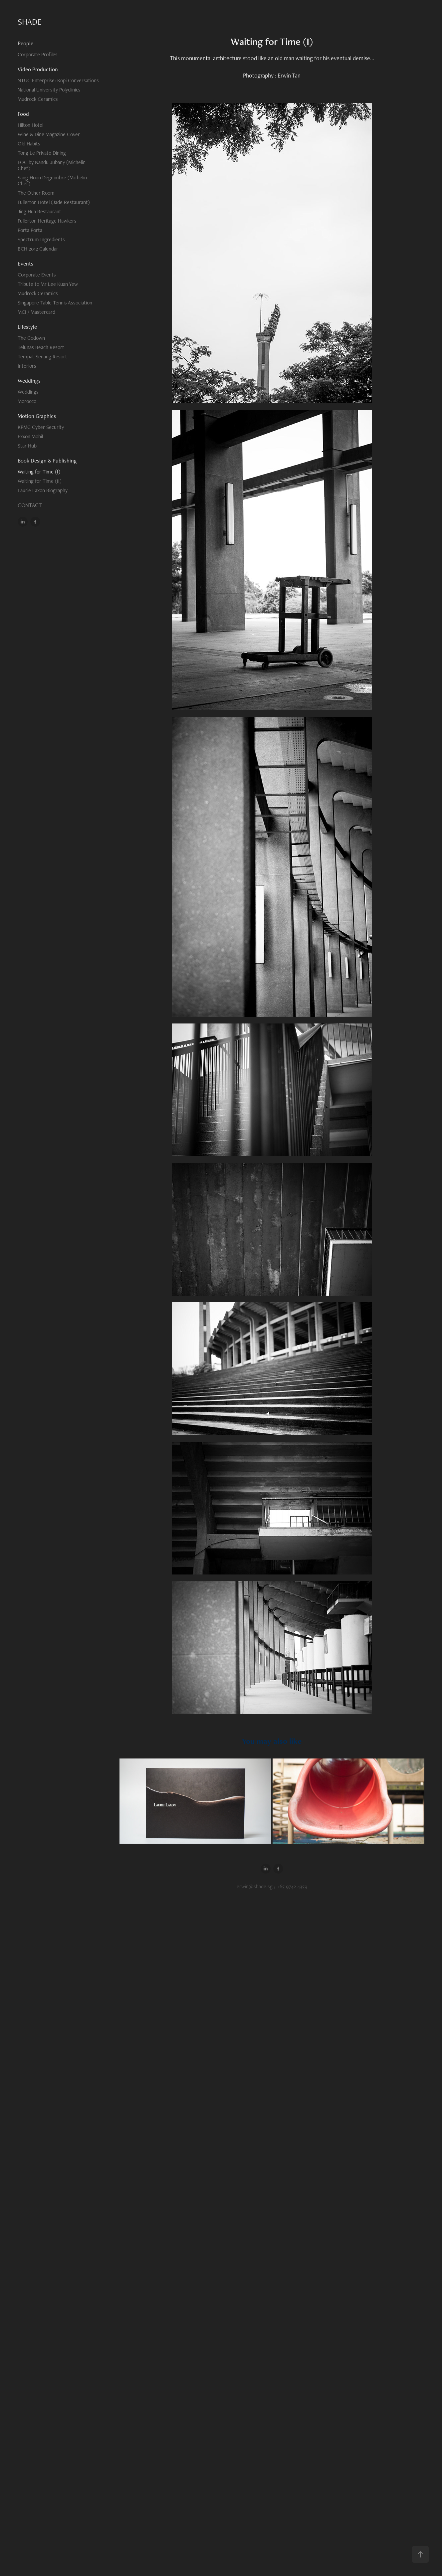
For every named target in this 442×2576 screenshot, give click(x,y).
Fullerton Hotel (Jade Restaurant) (54, 202)
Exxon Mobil (30, 436)
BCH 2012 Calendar (38, 248)
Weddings (29, 380)
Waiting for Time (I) (39, 471)
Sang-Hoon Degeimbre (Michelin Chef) (52, 180)
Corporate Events (37, 274)
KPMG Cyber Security (41, 427)
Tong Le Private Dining (42, 152)
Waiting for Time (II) (40, 480)
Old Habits (29, 143)
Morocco (27, 401)
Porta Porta (30, 230)
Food (23, 113)
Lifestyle (27, 326)
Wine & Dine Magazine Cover (49, 134)
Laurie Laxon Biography (43, 490)
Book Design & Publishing (47, 460)
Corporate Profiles (38, 54)
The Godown (31, 337)
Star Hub (27, 445)
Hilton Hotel (30, 124)
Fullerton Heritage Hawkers (47, 220)
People (25, 43)
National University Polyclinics (49, 89)
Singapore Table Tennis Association (55, 302)
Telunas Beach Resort (41, 347)
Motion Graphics (37, 416)
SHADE (30, 21)
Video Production (38, 69)
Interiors (27, 365)
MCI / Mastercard (36, 311)
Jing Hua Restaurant (39, 211)
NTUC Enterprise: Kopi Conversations (58, 80)
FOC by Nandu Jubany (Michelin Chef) (52, 165)
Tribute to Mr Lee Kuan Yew (48, 283)
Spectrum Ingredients (41, 239)
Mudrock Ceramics (38, 98)
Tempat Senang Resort (42, 356)
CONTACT (30, 505)
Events (25, 263)
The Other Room (36, 192)
